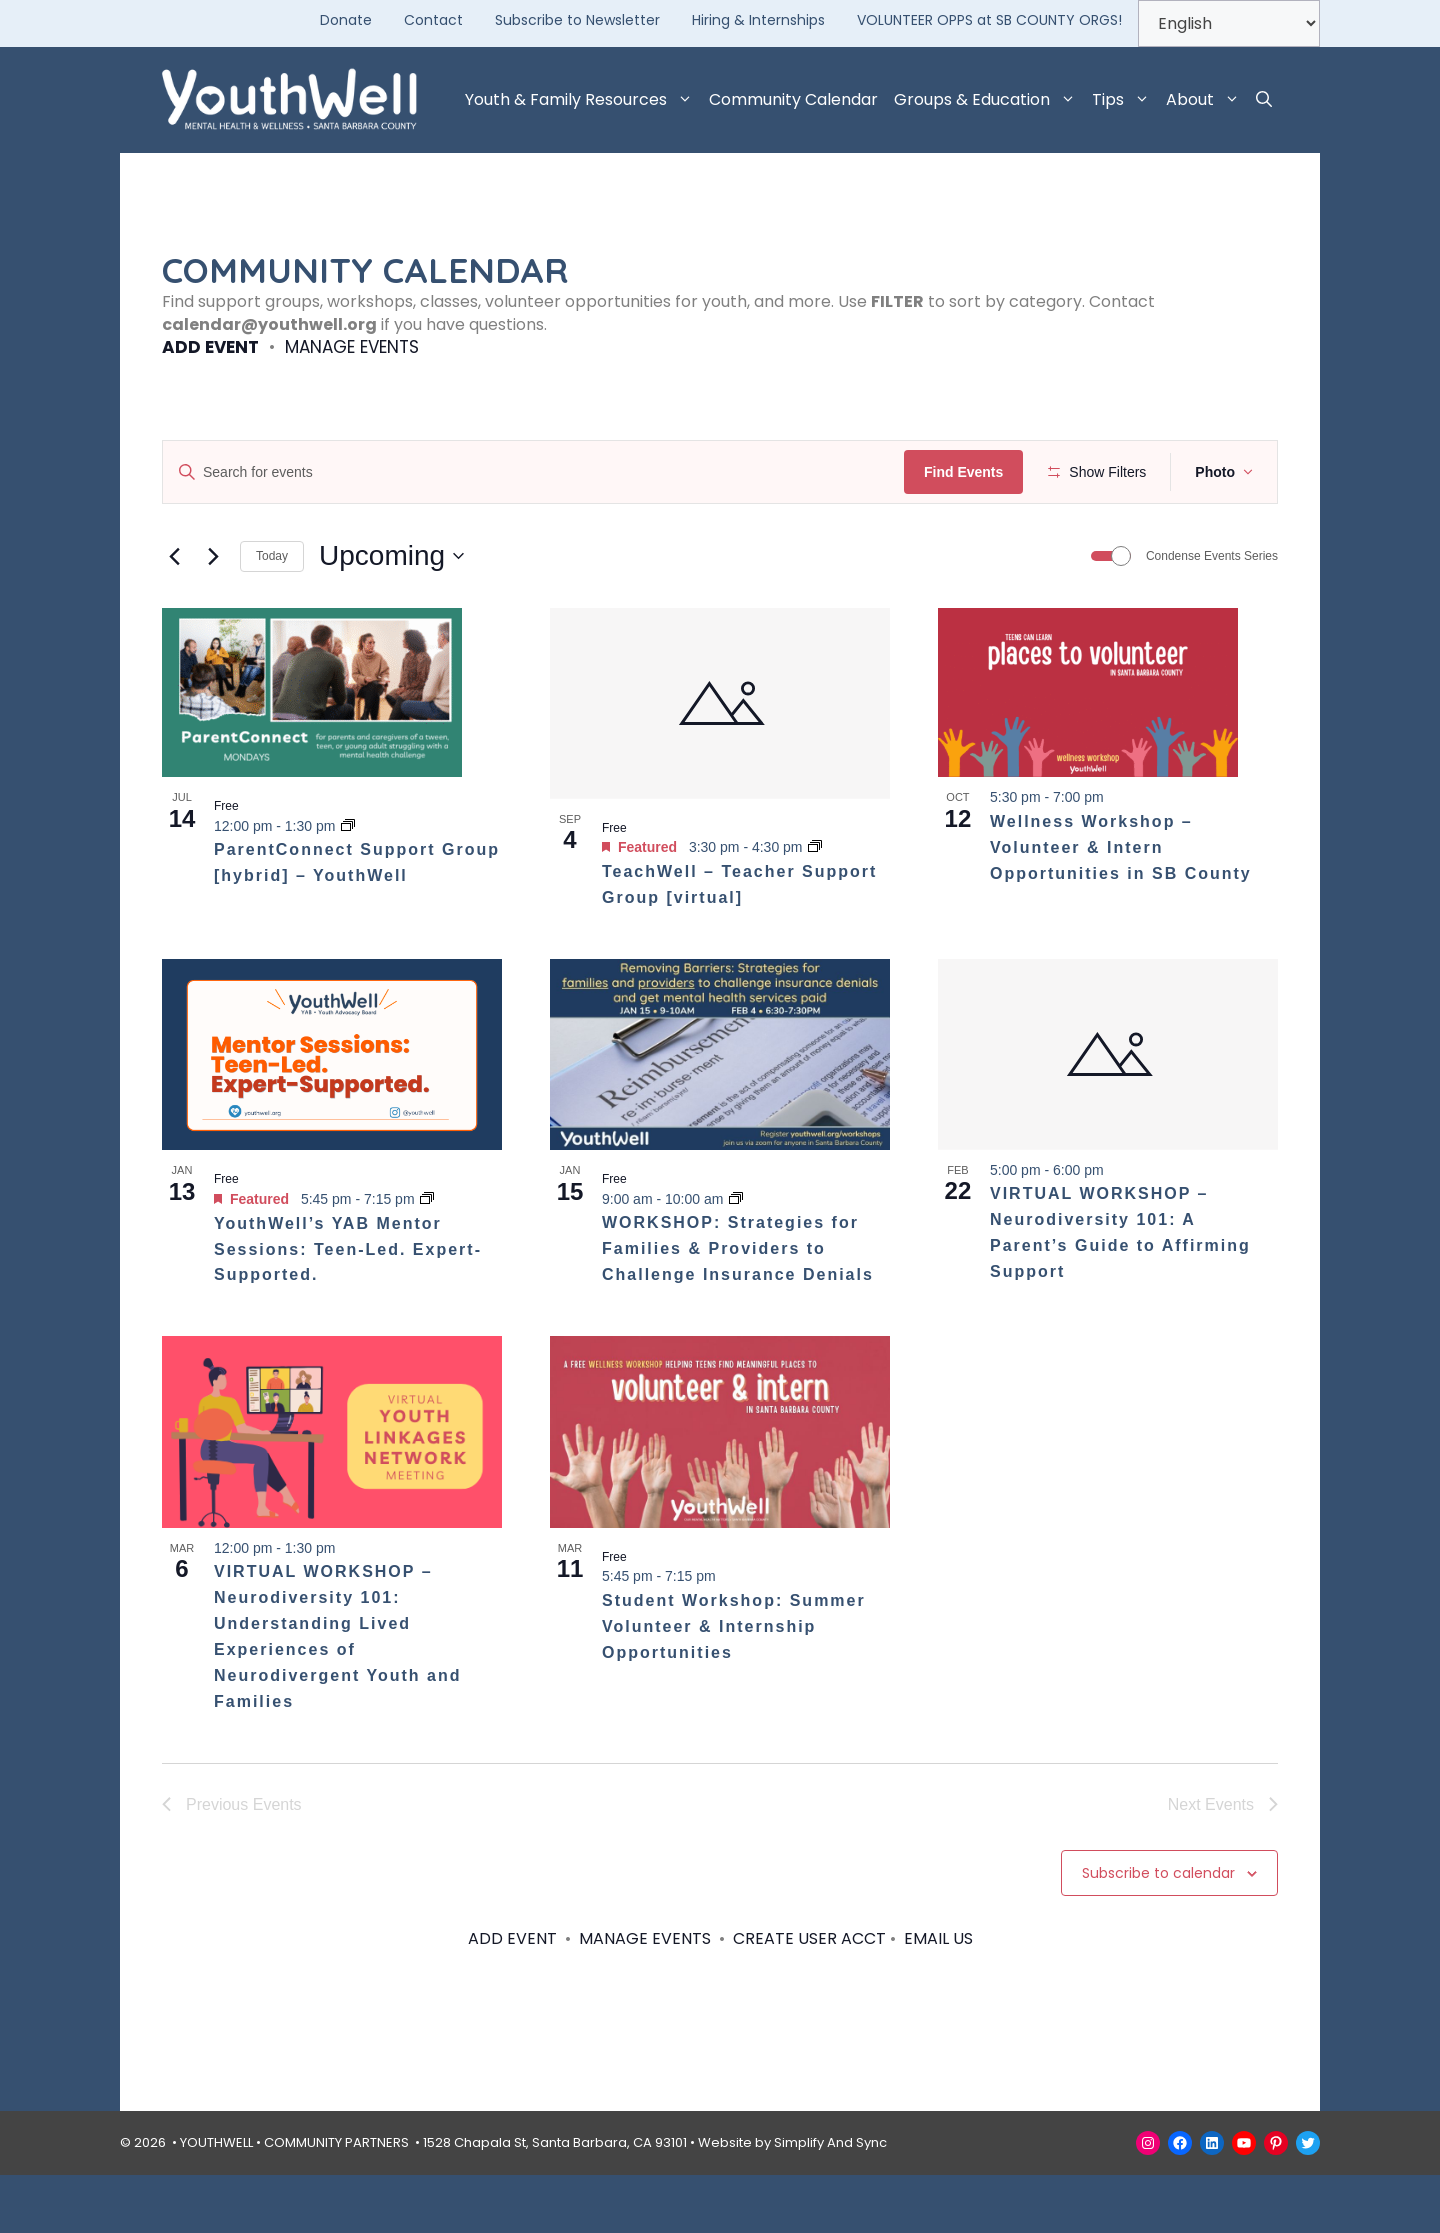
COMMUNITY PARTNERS (336, 2200)
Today (272, 615)
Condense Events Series (1212, 615)
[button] (1264, 100)
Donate (346, 20)
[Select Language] (1229, 23)
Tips (1125, 100)
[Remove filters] (468, 536)
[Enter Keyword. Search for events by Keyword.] (536, 472)
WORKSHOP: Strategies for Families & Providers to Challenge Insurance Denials (738, 1307)
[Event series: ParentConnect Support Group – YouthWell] (348, 884)
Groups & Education (989, 100)
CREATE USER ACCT (809, 1997)
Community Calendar (793, 99)
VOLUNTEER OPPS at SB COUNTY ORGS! (989, 20)
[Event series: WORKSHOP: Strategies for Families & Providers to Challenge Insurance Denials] (736, 1257)
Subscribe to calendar (1158, 1931)
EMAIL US (938, 1997)
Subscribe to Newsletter (577, 20)
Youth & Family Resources (583, 100)
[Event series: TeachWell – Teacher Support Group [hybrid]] (815, 906)
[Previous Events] (174, 615)
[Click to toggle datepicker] (391, 615)
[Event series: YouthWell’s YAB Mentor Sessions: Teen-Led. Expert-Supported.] (427, 1258)
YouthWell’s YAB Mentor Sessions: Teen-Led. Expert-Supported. (348, 1307)
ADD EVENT (210, 347)
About (1207, 100)
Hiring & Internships (758, 20)
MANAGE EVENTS (352, 347)
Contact (433, 20)
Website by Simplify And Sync (792, 2200)
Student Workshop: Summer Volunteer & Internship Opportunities (734, 1684)
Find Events (969, 472)
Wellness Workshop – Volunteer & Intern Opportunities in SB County (1121, 906)
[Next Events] (213, 615)
